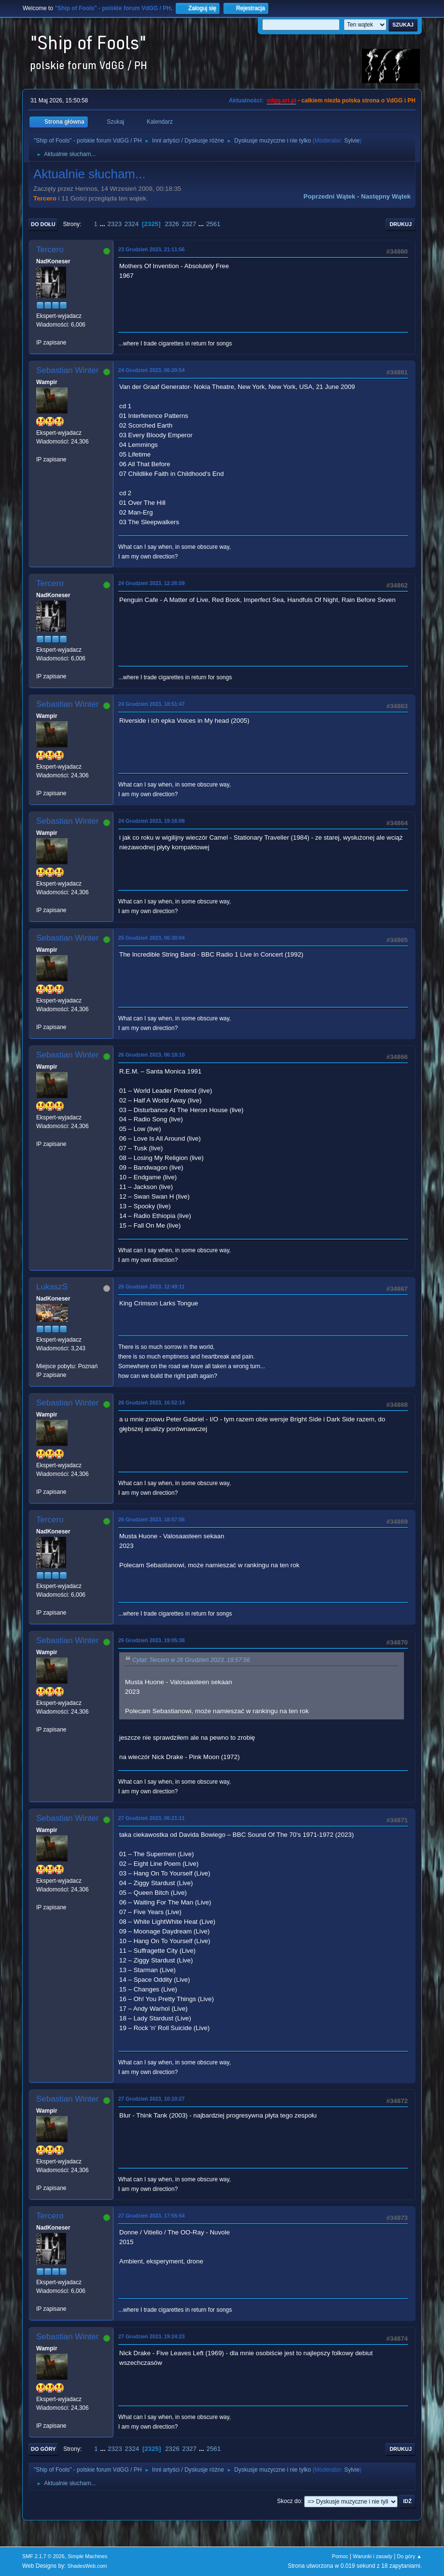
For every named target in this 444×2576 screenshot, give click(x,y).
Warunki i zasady (372, 2556)
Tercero (44, 198)
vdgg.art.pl (281, 100)
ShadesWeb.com (87, 2566)
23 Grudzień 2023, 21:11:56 (151, 249)
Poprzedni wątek (329, 196)
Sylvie (352, 140)
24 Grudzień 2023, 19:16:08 (151, 821)
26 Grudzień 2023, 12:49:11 (151, 1286)
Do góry (43, 2449)
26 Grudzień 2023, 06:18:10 (151, 1055)
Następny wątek (386, 196)
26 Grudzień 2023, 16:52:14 (151, 1402)
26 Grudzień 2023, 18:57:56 (151, 1519)
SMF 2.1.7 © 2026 (43, 2556)
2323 (114, 224)
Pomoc (340, 2556)
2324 (132, 224)
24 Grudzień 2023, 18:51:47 (151, 704)
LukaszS (52, 1286)
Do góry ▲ (409, 2556)
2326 (172, 224)
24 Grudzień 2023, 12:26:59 (151, 583)
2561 (213, 224)
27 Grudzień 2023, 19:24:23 (151, 2336)
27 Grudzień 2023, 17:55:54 (151, 2215)
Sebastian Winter (67, 370)
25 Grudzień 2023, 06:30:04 (151, 938)
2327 (189, 224)
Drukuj (400, 224)
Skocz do (289, 2501)
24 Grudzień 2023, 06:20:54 (151, 370)
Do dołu (43, 224)
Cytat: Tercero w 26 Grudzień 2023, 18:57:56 (191, 1660)
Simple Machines (87, 2556)
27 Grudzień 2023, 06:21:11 (151, 1818)
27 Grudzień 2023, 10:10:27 (151, 2099)
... (103, 224)
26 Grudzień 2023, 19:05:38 (151, 1640)
